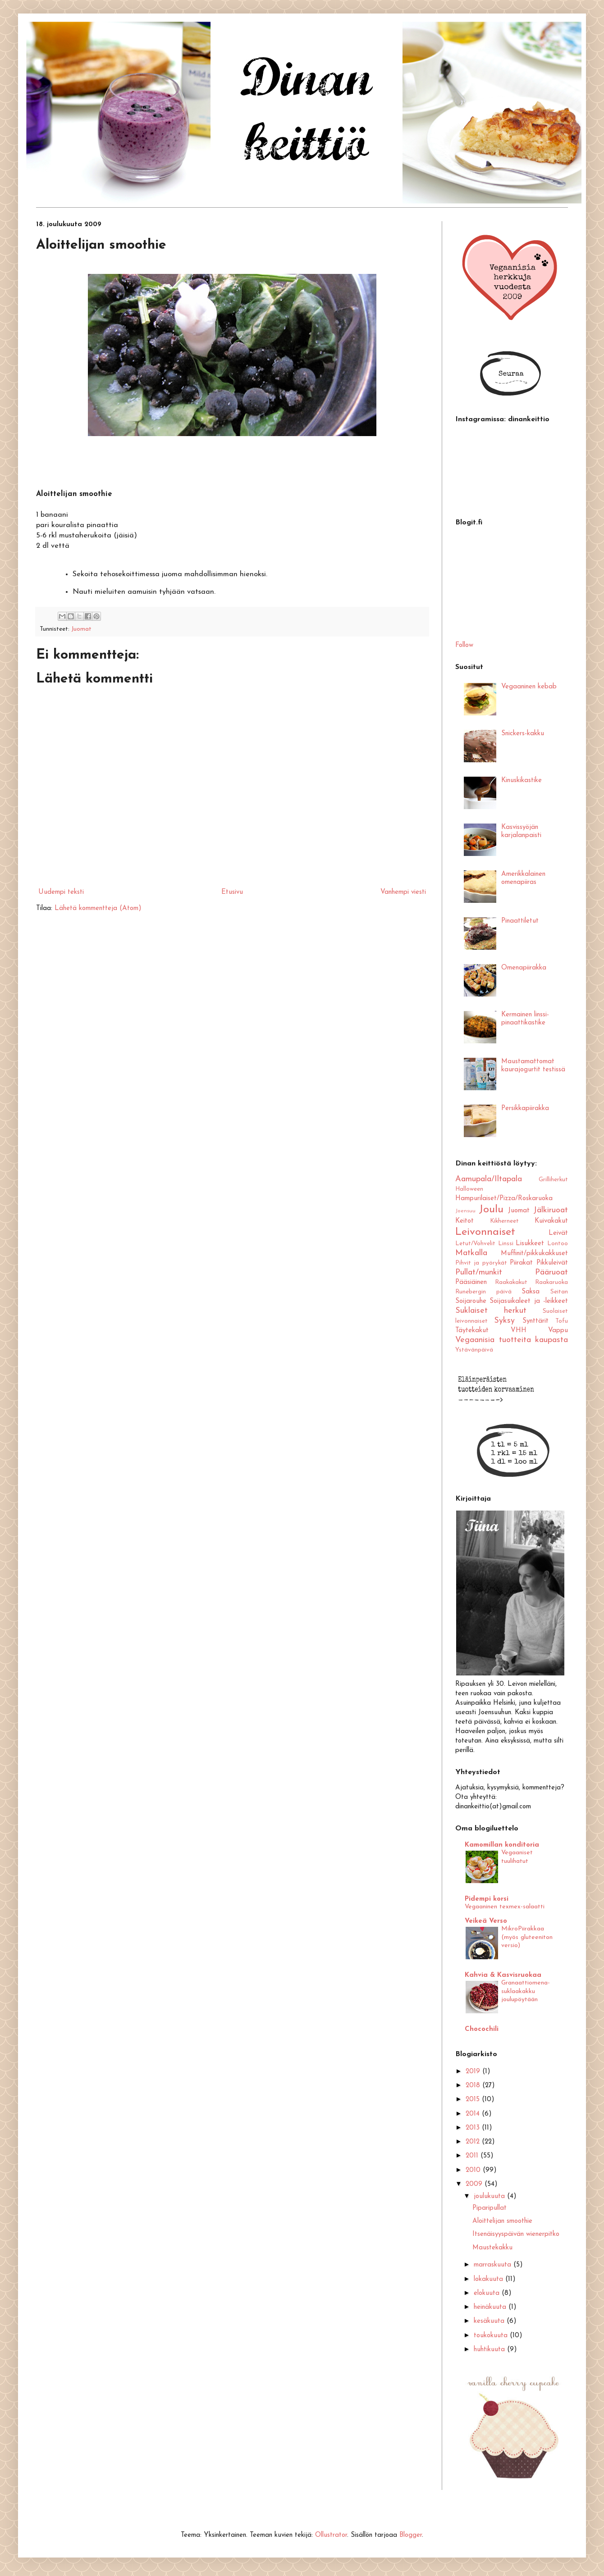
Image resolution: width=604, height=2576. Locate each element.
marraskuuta (493, 2265)
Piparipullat (489, 2208)
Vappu (558, 1330)
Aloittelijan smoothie (502, 2221)
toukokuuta (492, 2335)
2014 (474, 2114)
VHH (518, 1330)
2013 (474, 2128)
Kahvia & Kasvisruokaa (503, 1975)
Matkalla (471, 1253)
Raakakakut (511, 1282)
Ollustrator (331, 2535)
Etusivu (232, 892)
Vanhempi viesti (403, 892)
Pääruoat (551, 1272)
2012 (474, 2142)
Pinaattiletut (520, 921)
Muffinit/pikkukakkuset (534, 1253)
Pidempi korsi (486, 1899)
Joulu (491, 1209)
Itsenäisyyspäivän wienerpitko (515, 2234)
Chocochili (482, 2029)
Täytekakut (472, 1330)
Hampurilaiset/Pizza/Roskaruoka (504, 1198)
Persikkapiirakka (525, 1108)
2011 (473, 2156)
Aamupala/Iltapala (488, 1179)
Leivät (558, 1233)
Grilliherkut (553, 1180)
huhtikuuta (490, 2349)
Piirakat (521, 1263)
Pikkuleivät (552, 1263)
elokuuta (488, 2293)
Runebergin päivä (483, 1292)
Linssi (505, 1244)
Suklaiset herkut (490, 1310)
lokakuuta (489, 2279)
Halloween (469, 1189)
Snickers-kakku (522, 733)
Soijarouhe (470, 1301)
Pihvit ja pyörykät (481, 1263)
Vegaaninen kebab (529, 686)
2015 (474, 2099)
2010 (474, 2170)
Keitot (464, 1221)
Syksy (504, 1320)
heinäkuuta (491, 2307)
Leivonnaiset (485, 1232)
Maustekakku (492, 2247)
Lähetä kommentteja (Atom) (98, 908)
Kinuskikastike (521, 780)
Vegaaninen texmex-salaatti (505, 1906)
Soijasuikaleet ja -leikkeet (529, 1301)
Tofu (561, 1321)
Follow (464, 645)
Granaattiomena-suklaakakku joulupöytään (525, 1991)
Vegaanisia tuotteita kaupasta (511, 1340)
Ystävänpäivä (474, 1350)
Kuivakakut (551, 1221)
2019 (474, 2071)
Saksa (531, 1291)
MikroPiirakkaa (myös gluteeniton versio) (527, 1937)
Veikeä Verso (486, 1921)
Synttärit (535, 1321)
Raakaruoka (551, 1282)
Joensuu (465, 1211)
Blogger (410, 2535)
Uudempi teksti (61, 892)
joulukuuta (490, 2196)
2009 (475, 2184)
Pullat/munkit (478, 1272)
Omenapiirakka (523, 968)
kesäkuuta (490, 2321)
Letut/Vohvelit (475, 1244)
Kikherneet (504, 1221)
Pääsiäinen (471, 1282)
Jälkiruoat (550, 1210)
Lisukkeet (530, 1243)
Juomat (81, 629)
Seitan (559, 1292)
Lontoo (557, 1244)
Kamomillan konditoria (502, 1845)
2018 (474, 2085)
